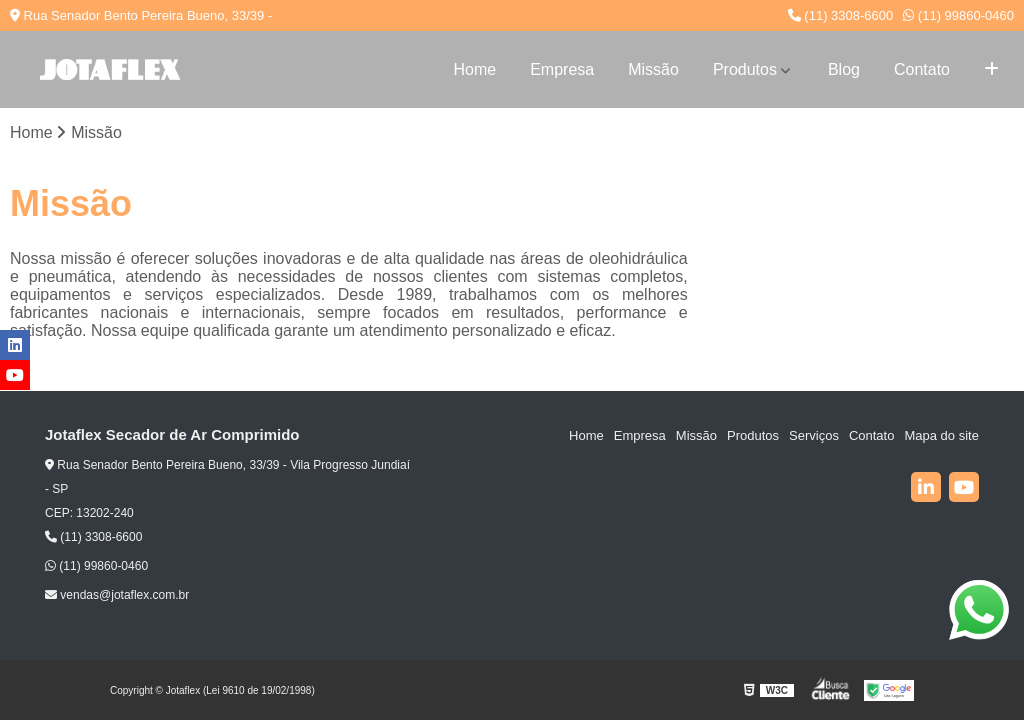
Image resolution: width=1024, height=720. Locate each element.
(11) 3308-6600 (841, 15)
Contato (922, 69)
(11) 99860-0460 (958, 15)
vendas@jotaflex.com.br (117, 595)
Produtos (745, 69)
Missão (653, 69)
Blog (844, 69)
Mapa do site (941, 435)
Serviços (814, 435)
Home (474, 69)
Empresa (562, 69)
